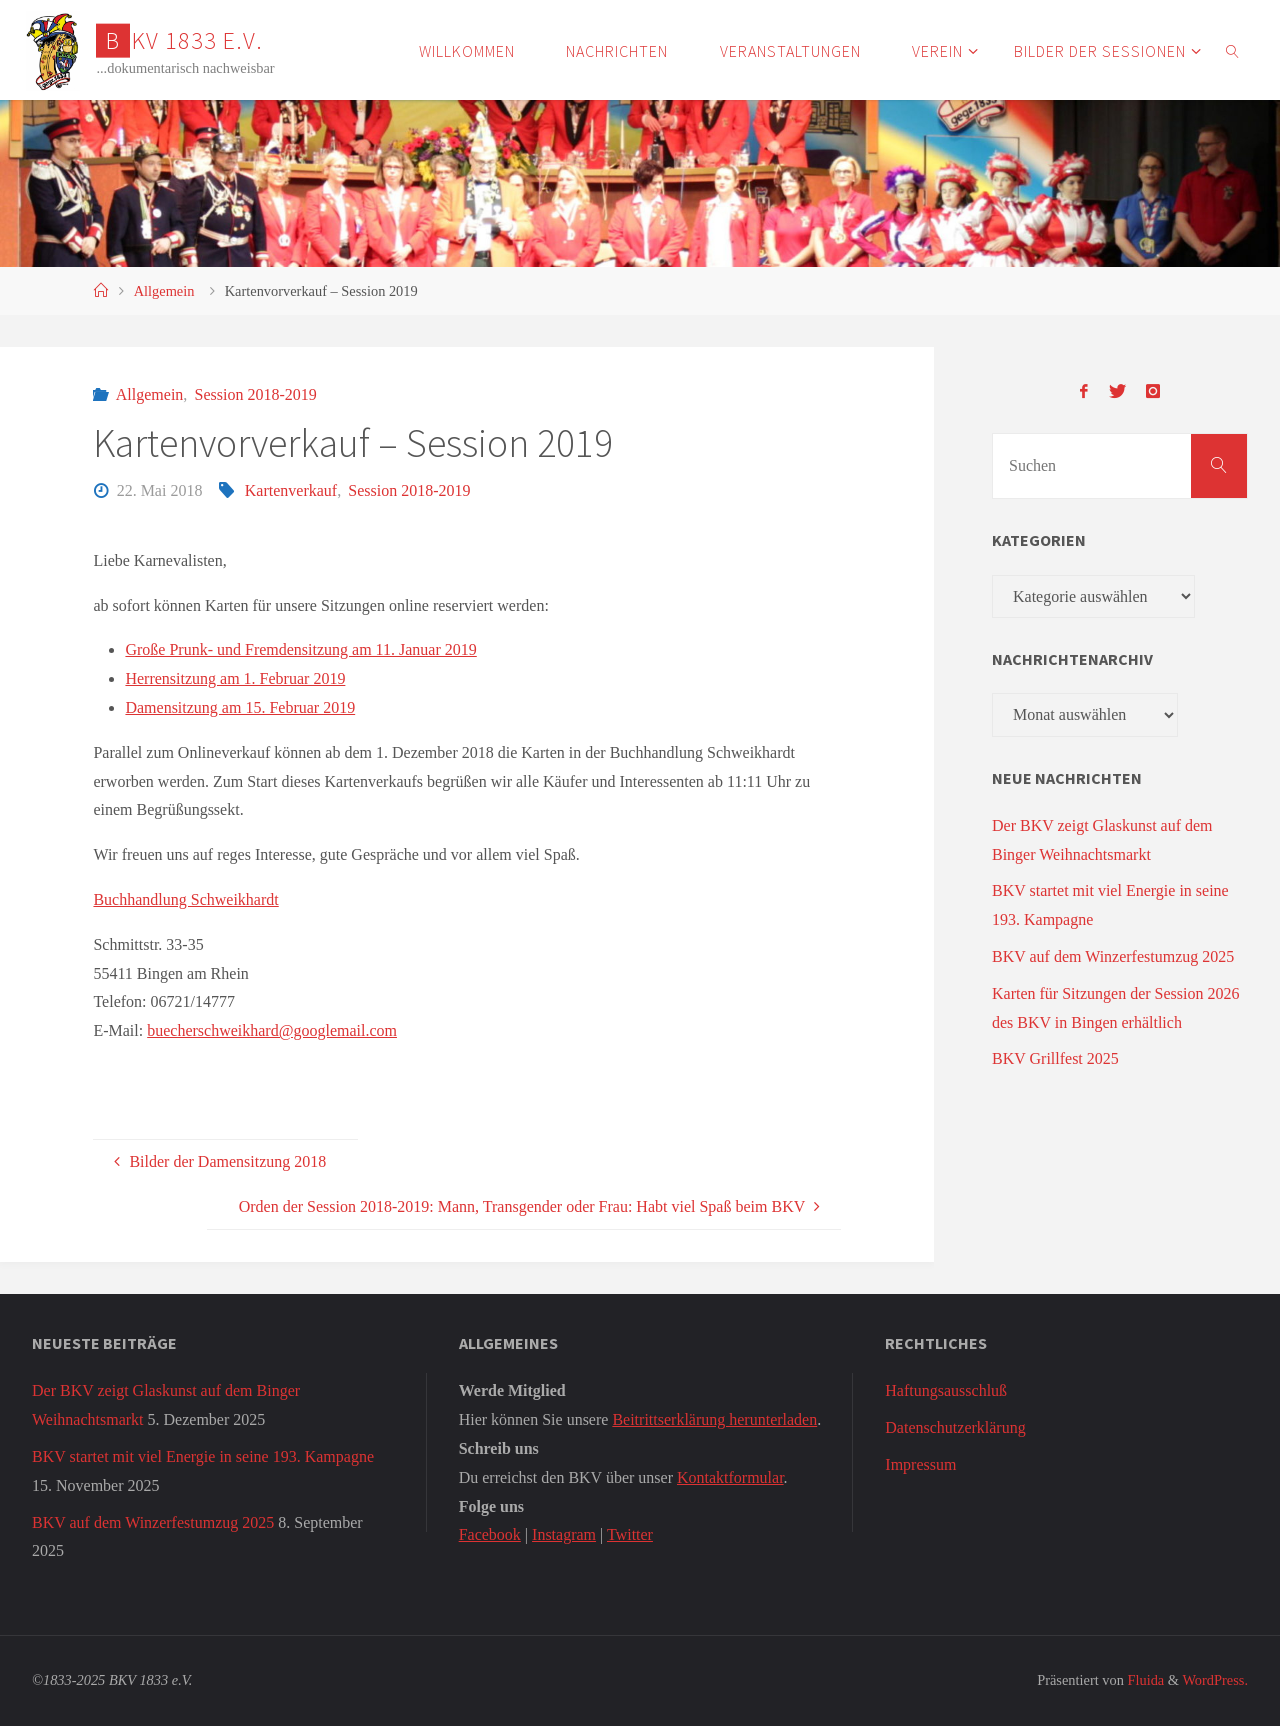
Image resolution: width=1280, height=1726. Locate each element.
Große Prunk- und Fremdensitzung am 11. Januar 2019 (300, 649)
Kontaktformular (730, 1477)
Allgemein (164, 291)
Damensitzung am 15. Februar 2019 (240, 707)
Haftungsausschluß (946, 1390)
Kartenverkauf (291, 490)
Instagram (564, 1534)
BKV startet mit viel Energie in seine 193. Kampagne (203, 1456)
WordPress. (1215, 1680)
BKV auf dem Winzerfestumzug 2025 (1113, 956)
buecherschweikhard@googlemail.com (272, 1030)
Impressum (920, 1464)
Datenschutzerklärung (955, 1427)
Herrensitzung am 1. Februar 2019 (235, 678)
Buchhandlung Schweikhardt (185, 899)
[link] (1233, 50)
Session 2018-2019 (256, 394)
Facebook (490, 1534)
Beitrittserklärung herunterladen (714, 1419)
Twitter (630, 1534)
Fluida (1144, 1680)
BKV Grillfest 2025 (1055, 1058)
